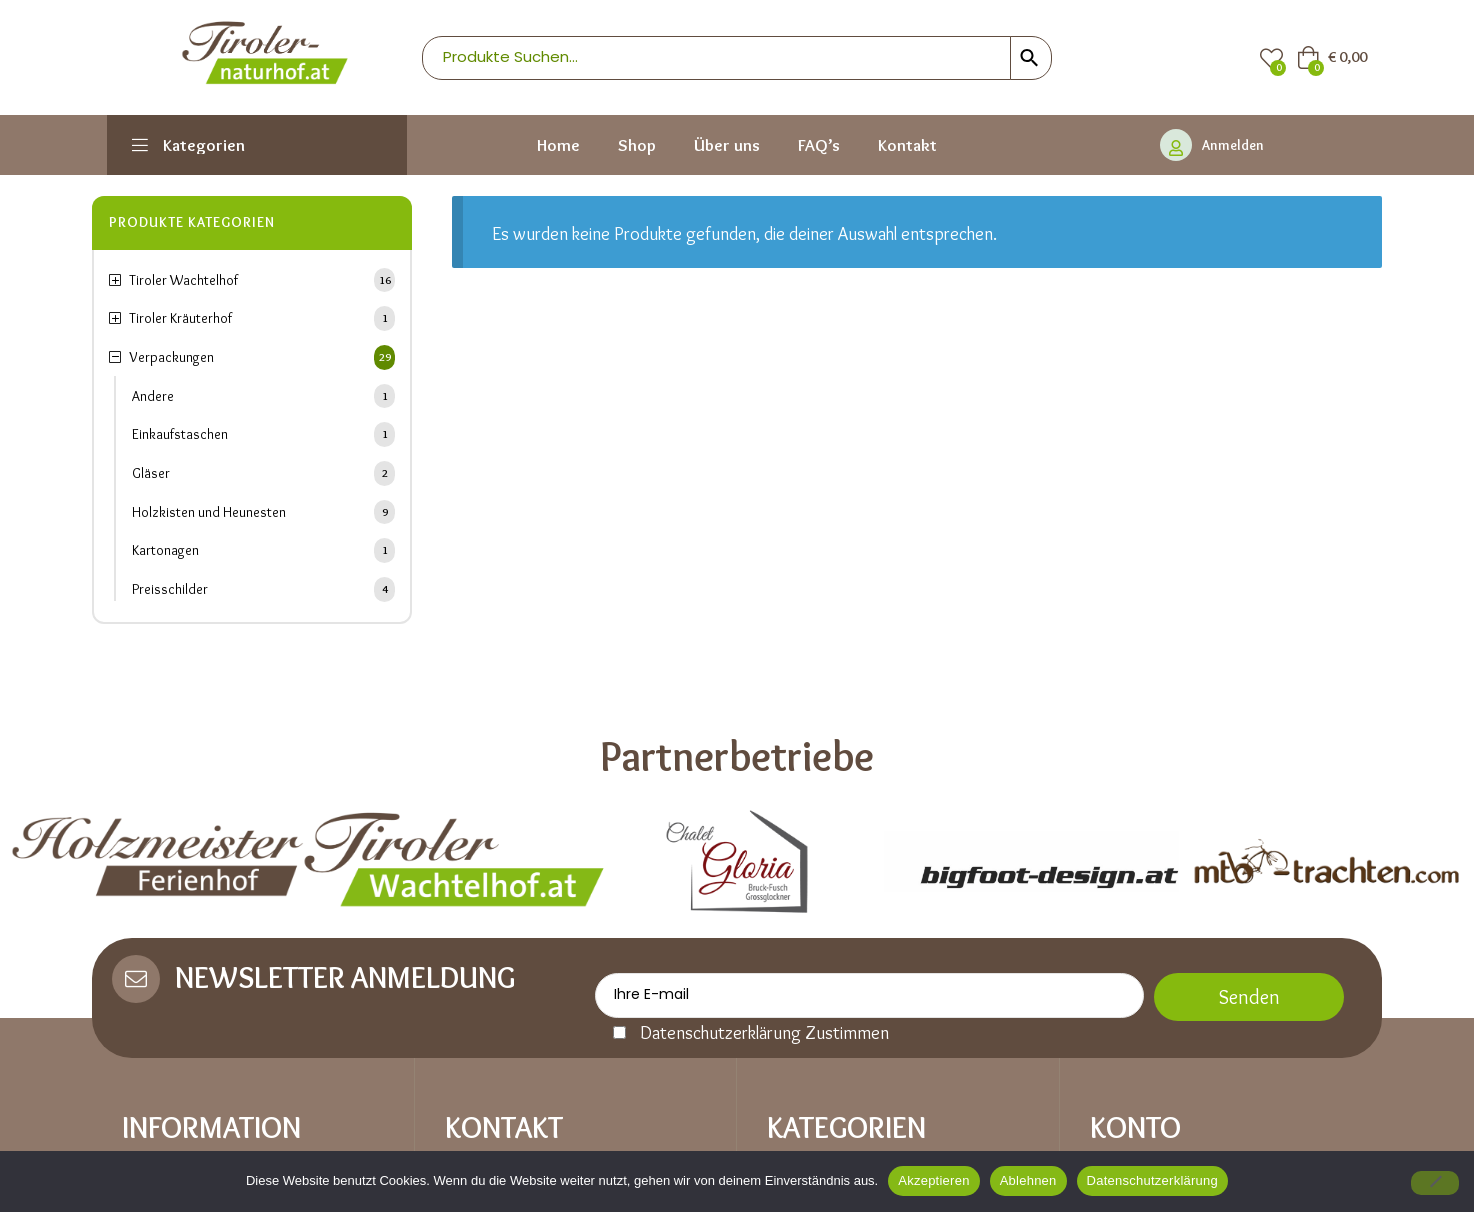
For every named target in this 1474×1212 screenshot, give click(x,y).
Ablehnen (1028, 1180)
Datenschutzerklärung (1152, 1180)
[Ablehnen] (1435, 1183)
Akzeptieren (933, 1180)
